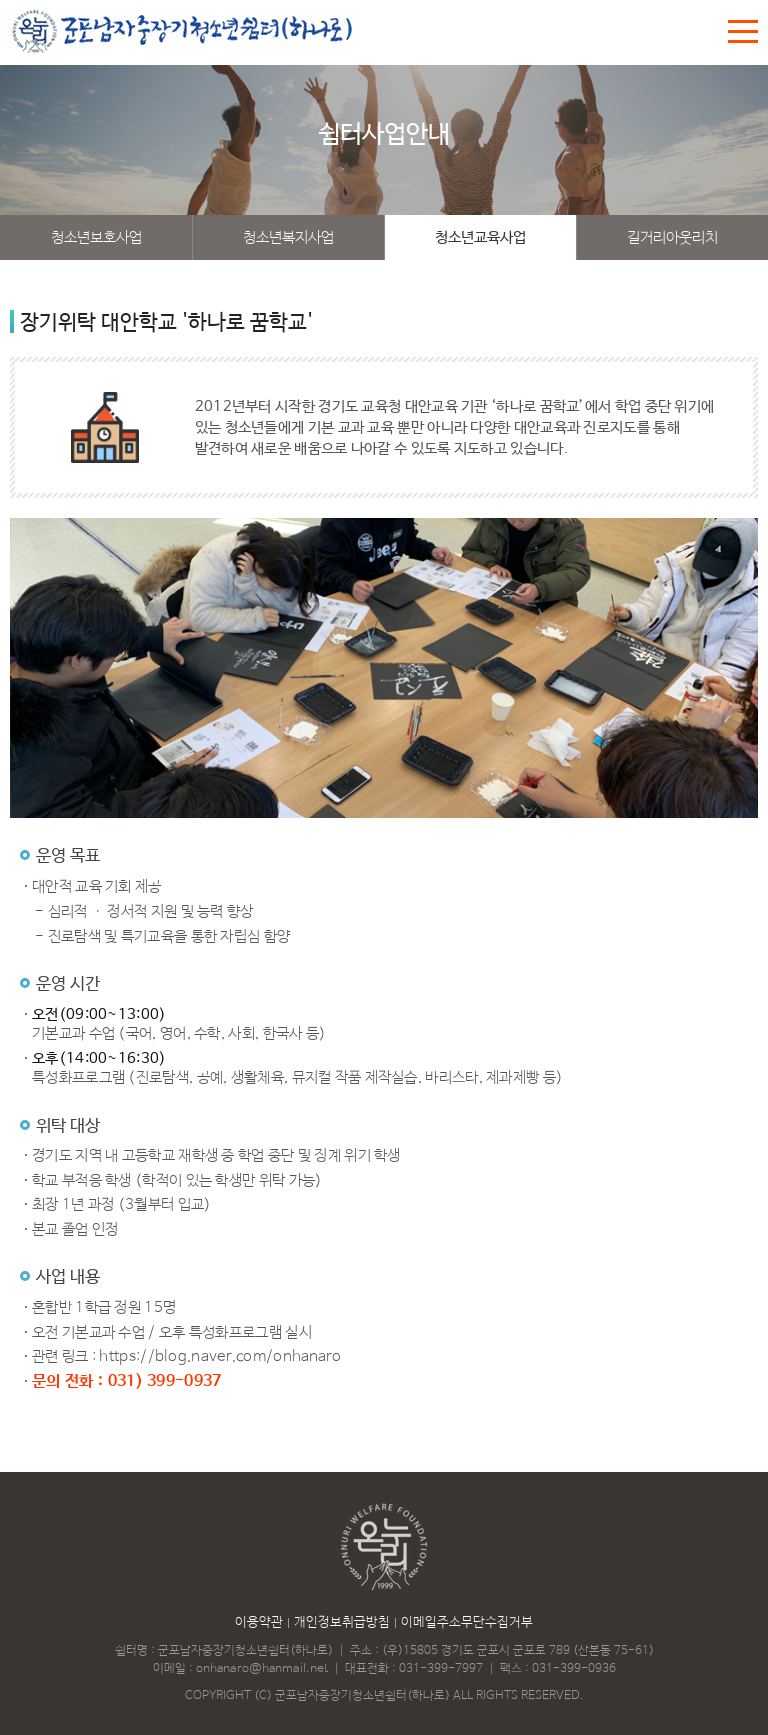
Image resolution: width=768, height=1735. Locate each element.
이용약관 (259, 1622)
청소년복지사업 (288, 237)
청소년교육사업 (480, 237)
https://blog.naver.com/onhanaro (220, 1356)
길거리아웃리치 (672, 237)
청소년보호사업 (96, 237)
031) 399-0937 (165, 1381)
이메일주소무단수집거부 (467, 1622)
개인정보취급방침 (342, 1622)
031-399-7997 (441, 1669)
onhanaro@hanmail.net (262, 1669)
